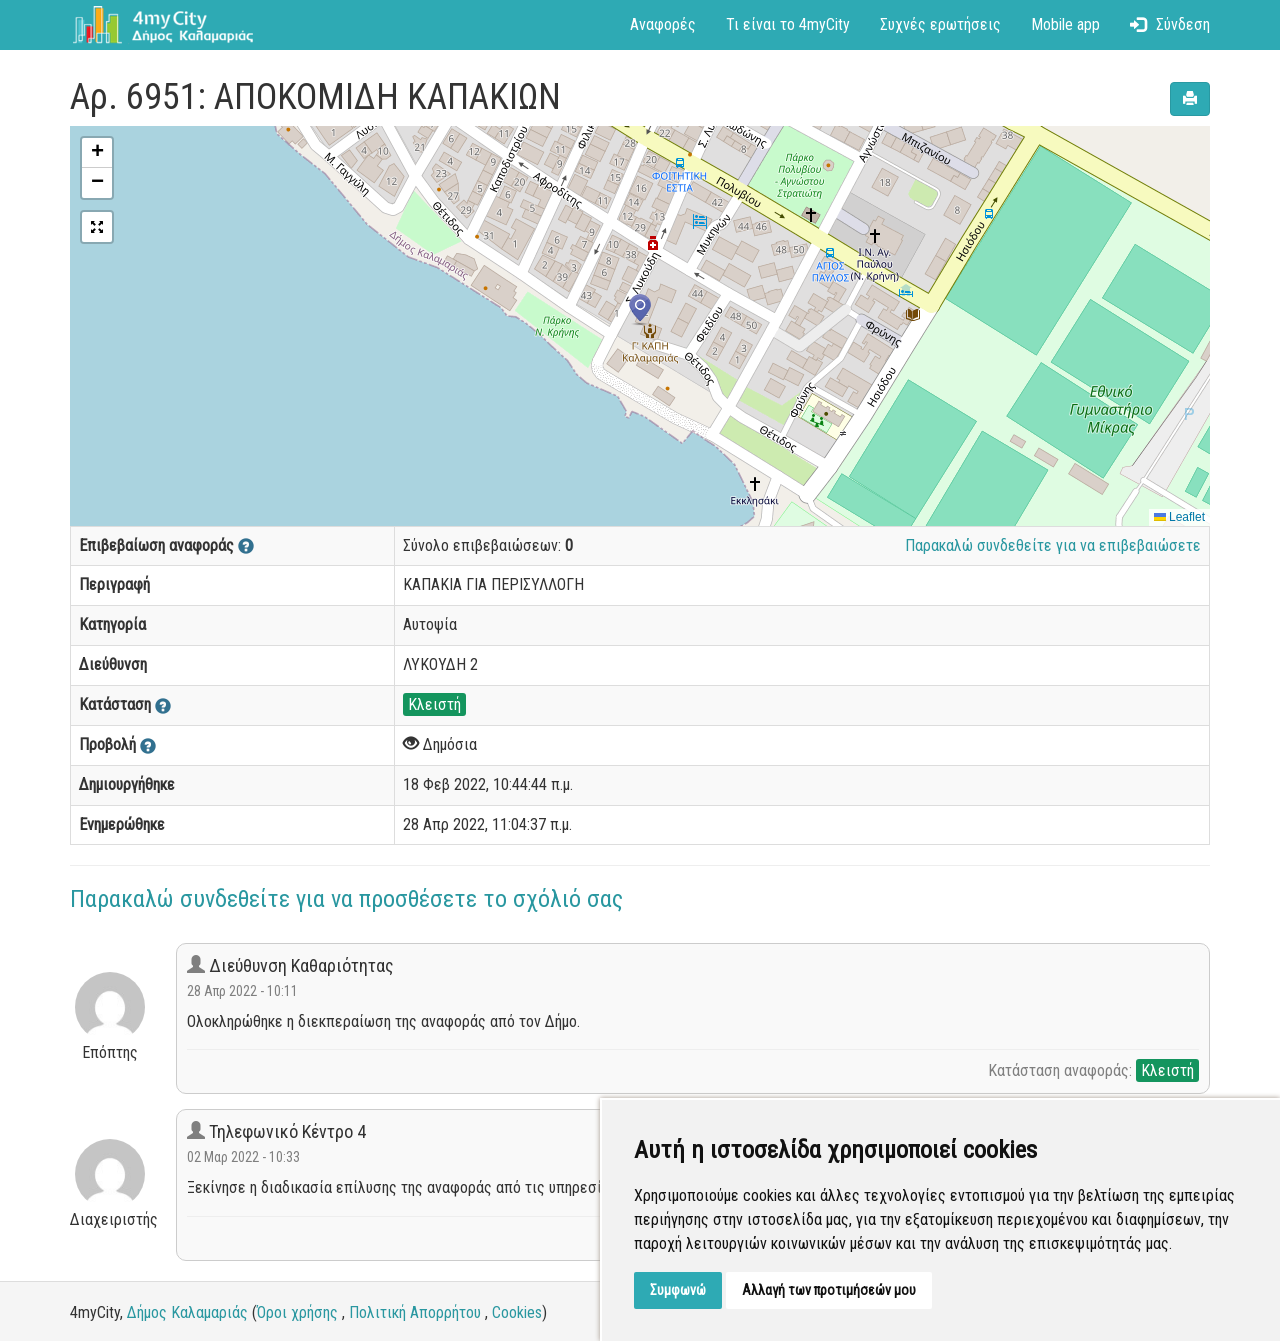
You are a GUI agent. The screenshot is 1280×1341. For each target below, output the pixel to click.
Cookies (517, 1312)
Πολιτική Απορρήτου (415, 1312)
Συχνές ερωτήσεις (940, 24)
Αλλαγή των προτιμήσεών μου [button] (829, 1290)
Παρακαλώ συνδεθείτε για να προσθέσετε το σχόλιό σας (346, 899)
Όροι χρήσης (297, 1312)
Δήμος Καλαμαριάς (187, 1312)
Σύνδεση (1170, 24)
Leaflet (1179, 517)
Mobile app (1065, 24)
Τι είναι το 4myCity (788, 24)
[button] (640, 310)
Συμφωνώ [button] (678, 1290)
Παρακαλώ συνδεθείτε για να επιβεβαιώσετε (1053, 545)
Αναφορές (663, 24)
